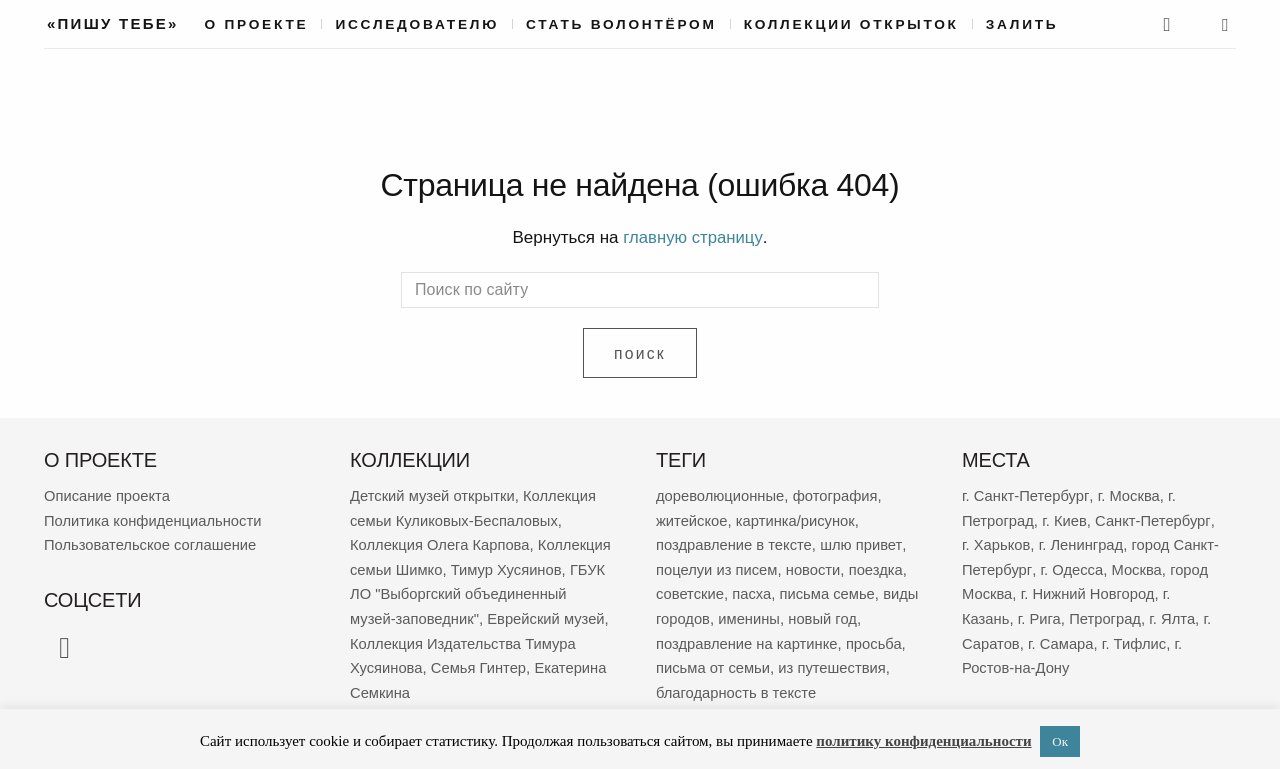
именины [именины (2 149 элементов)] (790, 614)
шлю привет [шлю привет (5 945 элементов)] (864, 542)
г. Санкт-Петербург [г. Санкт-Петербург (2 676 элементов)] (1026, 494)
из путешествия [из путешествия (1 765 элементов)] (834, 662)
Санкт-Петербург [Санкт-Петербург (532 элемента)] (1155, 518)
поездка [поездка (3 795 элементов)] (879, 566)
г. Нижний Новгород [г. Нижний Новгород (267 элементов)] (1090, 590)
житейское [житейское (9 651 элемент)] (692, 518)
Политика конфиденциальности (154, 518)
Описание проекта (108, 494)
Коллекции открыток (851, 24)
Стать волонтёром (621, 24)
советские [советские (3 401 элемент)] (690, 590)
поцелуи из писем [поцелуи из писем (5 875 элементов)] (718, 566)
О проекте (257, 24)
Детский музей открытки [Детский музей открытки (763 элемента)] (434, 494)
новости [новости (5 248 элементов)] (816, 566)
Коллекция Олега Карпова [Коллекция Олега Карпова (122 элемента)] (441, 542)
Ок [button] (1060, 741)
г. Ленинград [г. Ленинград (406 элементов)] (1083, 542)
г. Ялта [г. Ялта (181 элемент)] (1175, 614)
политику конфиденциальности (923, 741)
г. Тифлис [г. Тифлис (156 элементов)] (1137, 638)
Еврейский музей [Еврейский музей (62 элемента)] (409, 638)
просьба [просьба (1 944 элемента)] (877, 638)
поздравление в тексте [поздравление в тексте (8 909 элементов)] (735, 542)
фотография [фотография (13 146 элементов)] (838, 494)
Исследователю (417, 24)
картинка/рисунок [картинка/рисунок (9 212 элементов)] (797, 518)
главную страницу (693, 237)
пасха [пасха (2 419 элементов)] (753, 590)
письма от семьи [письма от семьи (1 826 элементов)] (714, 662)
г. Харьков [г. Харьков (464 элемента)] (997, 542)
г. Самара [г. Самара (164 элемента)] (1062, 638)
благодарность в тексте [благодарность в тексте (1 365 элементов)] (737, 686)
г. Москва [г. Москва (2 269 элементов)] (1129, 494)
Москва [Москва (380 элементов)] (1137, 566)
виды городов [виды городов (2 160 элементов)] (703, 614)
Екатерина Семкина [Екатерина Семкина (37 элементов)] (524, 686)
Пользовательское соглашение (152, 542)
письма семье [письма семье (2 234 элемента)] (829, 590)
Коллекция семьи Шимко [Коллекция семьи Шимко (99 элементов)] (436, 566)
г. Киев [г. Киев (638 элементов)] (1065, 518)
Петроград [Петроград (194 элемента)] (1107, 614)
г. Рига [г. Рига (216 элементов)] (1041, 614)
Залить (1022, 24)
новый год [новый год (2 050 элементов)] (865, 614)
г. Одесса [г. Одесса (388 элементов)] (1072, 566)
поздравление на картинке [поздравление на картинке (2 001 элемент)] (748, 638)
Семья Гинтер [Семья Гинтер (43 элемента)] (398, 686)
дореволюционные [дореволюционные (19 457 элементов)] (721, 494)
